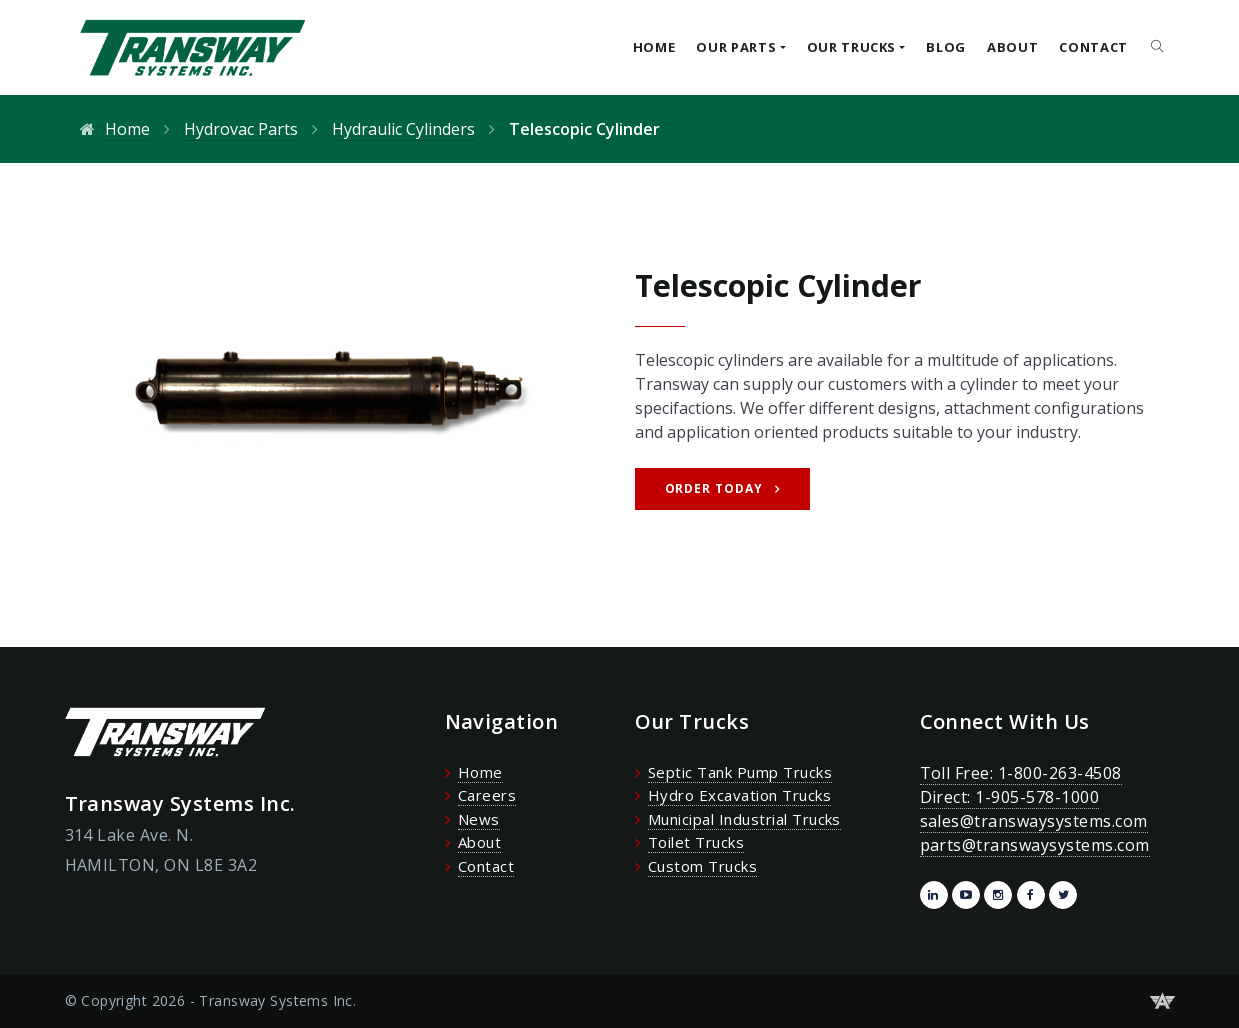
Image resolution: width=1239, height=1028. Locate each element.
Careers (487, 795)
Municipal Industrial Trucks (744, 819)
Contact (1093, 47)
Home (654, 47)
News (479, 819)
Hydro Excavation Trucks (739, 795)
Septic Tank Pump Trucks (740, 772)
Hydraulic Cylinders (403, 129)
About (1012, 47)
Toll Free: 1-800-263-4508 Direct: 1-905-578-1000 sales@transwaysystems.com (1034, 797)
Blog (946, 47)
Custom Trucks (702, 866)
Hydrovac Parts (241, 129)
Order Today (714, 488)
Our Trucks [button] (852, 47)
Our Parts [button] (736, 47)
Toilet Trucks (696, 842)
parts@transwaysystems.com (1035, 845)
